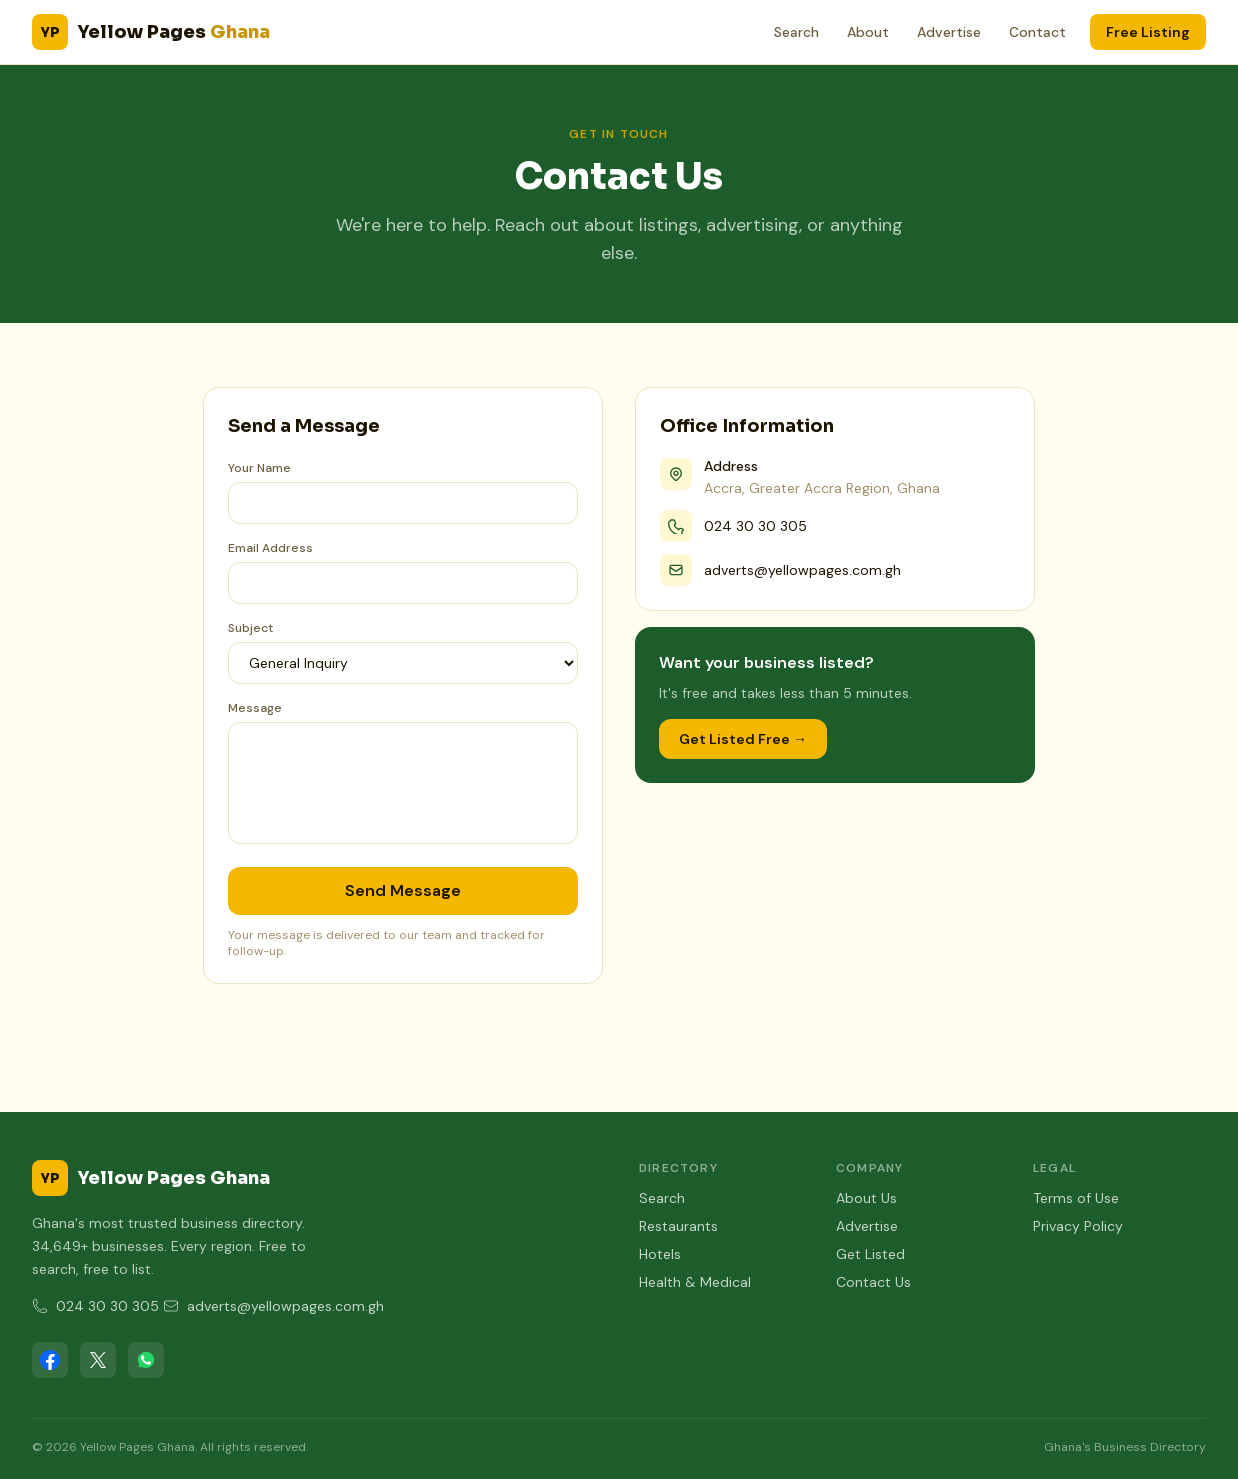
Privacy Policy (1078, 1226)
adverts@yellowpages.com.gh (802, 570)
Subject (250, 628)
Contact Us (873, 1282)
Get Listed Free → (743, 739)
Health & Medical (695, 1282)
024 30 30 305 (755, 526)
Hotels (660, 1254)
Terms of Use (1076, 1198)
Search (796, 32)
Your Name (259, 468)
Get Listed (870, 1254)
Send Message (403, 890)
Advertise (949, 32)
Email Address (270, 548)
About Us (866, 1198)
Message (255, 708)
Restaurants (678, 1226)
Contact (1037, 32)
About (868, 32)
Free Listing (1148, 32)
